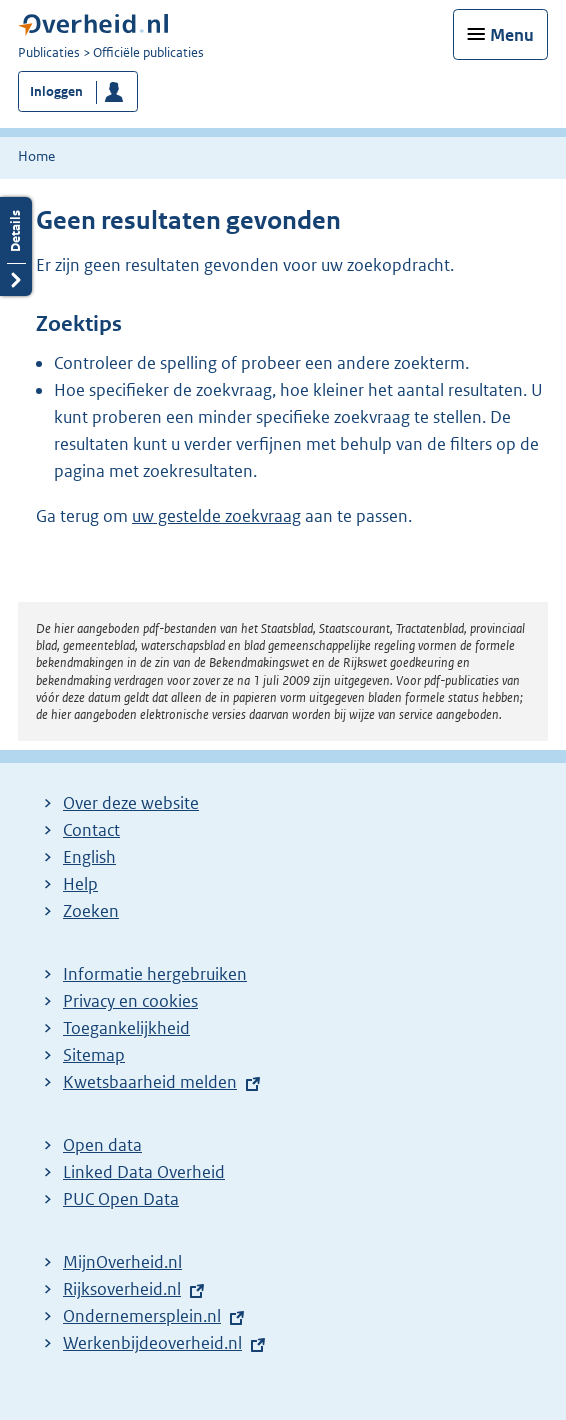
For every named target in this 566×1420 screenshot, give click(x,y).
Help (80, 884)
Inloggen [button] (56, 91)
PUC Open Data (121, 1199)
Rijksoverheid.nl (122, 1289)
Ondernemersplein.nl (142, 1316)
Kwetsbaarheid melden (150, 1082)
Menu (512, 35)
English (89, 857)
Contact (91, 830)
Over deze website (131, 803)
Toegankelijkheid (126, 1028)
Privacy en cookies (130, 1001)
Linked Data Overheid (144, 1172)
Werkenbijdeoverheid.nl (152, 1343)
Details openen (16, 246)
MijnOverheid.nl (122, 1262)
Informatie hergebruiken (155, 974)
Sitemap (94, 1055)
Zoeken (91, 911)
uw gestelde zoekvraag (216, 516)
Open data (102, 1145)
